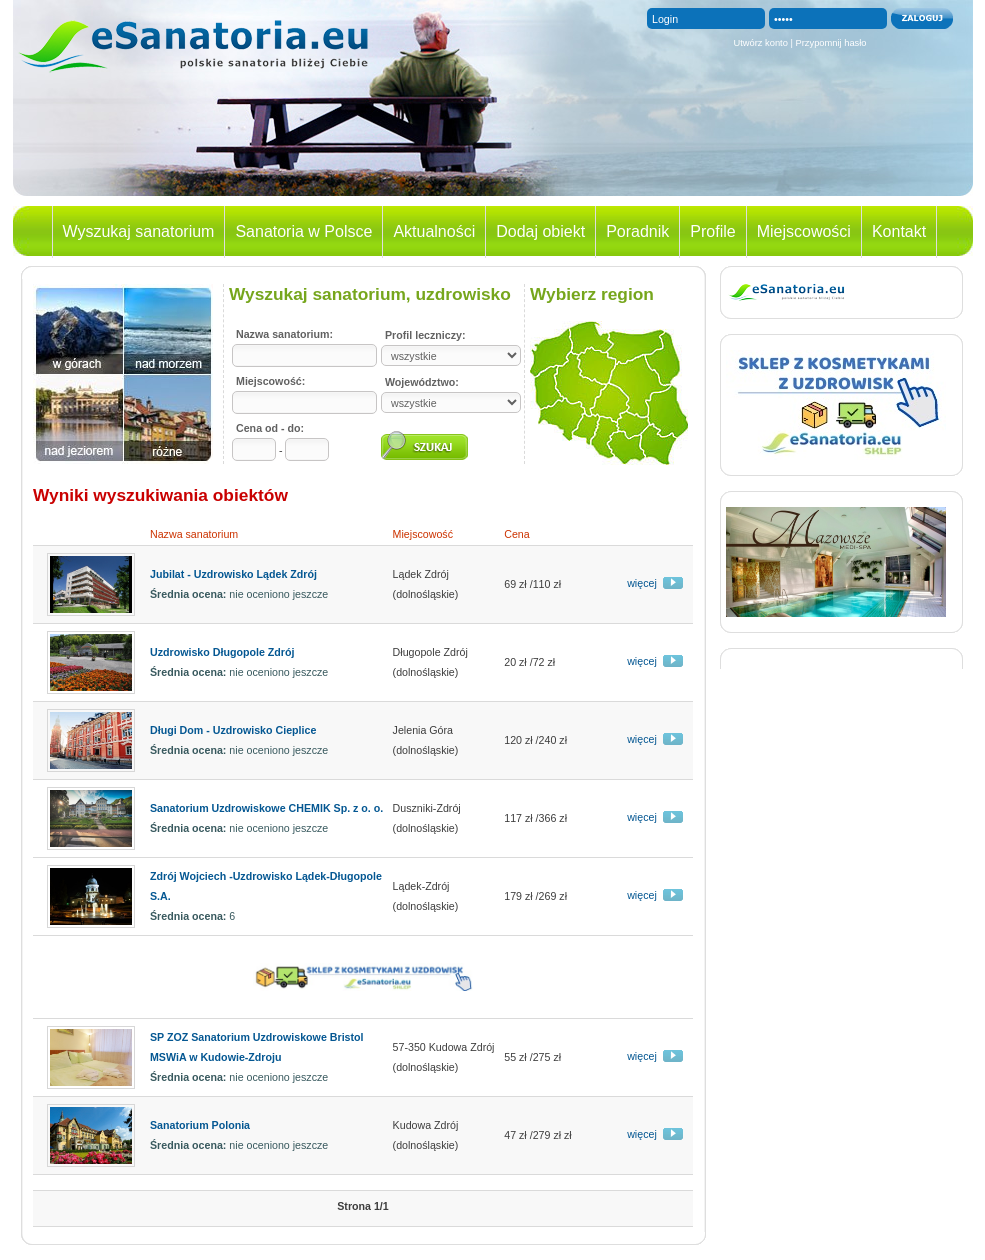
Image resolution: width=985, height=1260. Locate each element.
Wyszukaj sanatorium (139, 231)
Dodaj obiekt (540, 231)
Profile (712, 231)
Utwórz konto (760, 43)
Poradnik (637, 231)
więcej (642, 583)
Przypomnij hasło (831, 43)
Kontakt (899, 231)
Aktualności (434, 231)
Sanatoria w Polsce (303, 231)
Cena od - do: (270, 428)
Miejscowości (804, 231)
